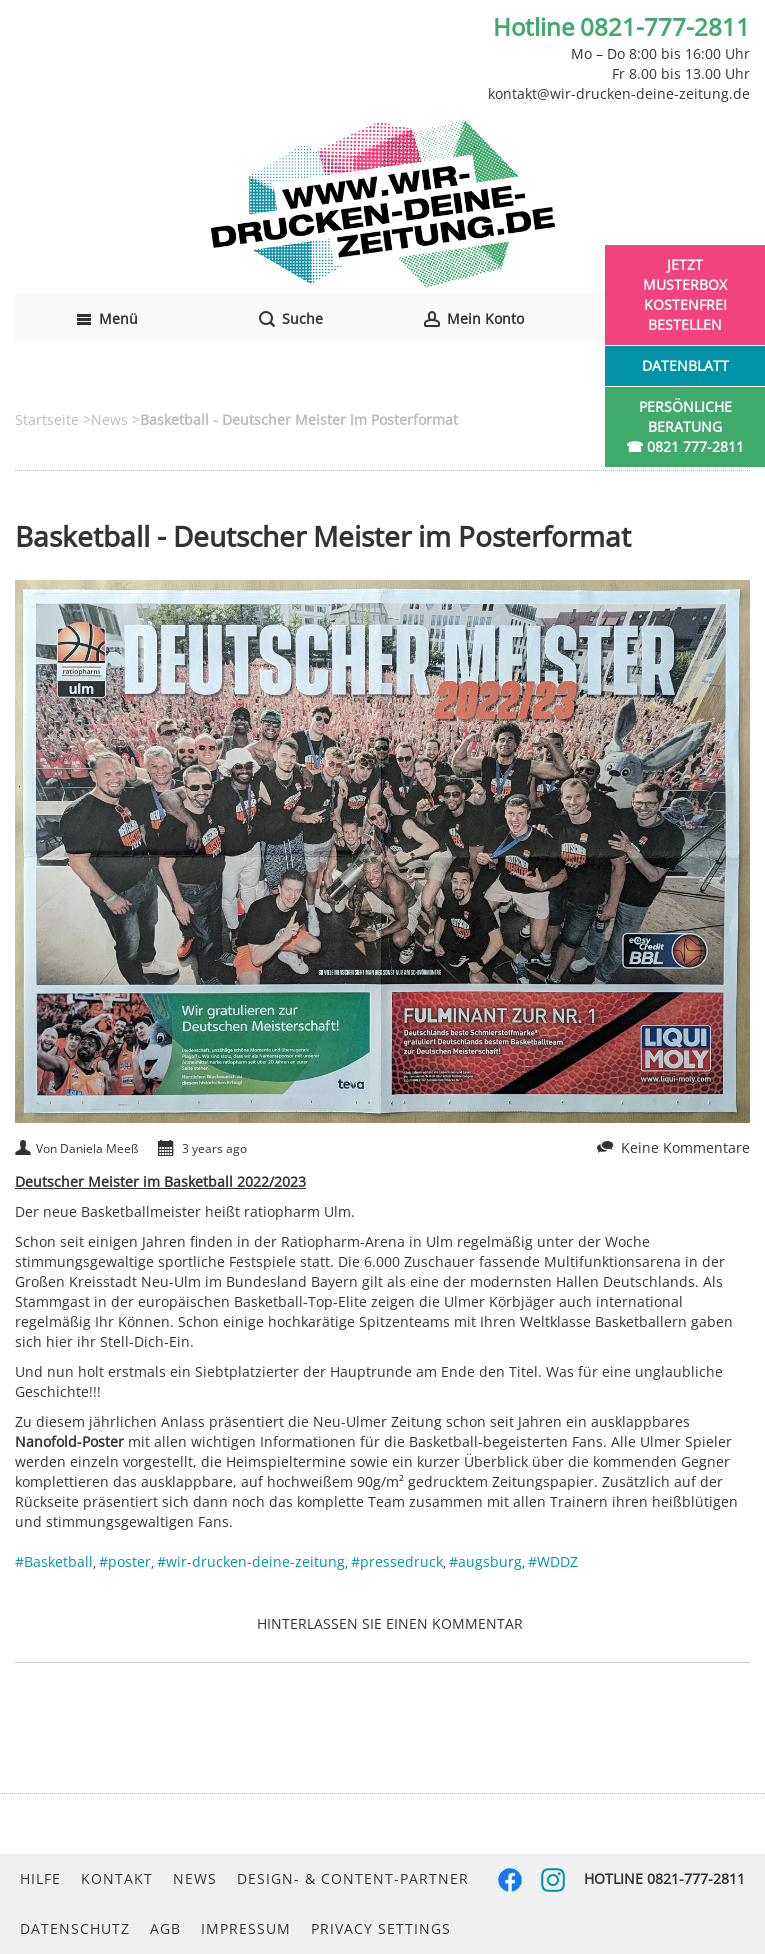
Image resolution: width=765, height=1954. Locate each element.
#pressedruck (397, 1561)
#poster (125, 1561)
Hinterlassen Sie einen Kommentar (390, 1623)
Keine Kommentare (685, 1147)
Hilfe (40, 1878)
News (195, 1878)
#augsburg (485, 1561)
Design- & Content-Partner (353, 1878)
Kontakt (117, 1878)
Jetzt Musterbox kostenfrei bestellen (685, 294)
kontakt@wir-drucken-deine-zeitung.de (619, 93)
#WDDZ (553, 1561)
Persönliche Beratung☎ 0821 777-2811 (685, 426)
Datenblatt (685, 365)
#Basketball (54, 1561)
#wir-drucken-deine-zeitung (251, 1561)
